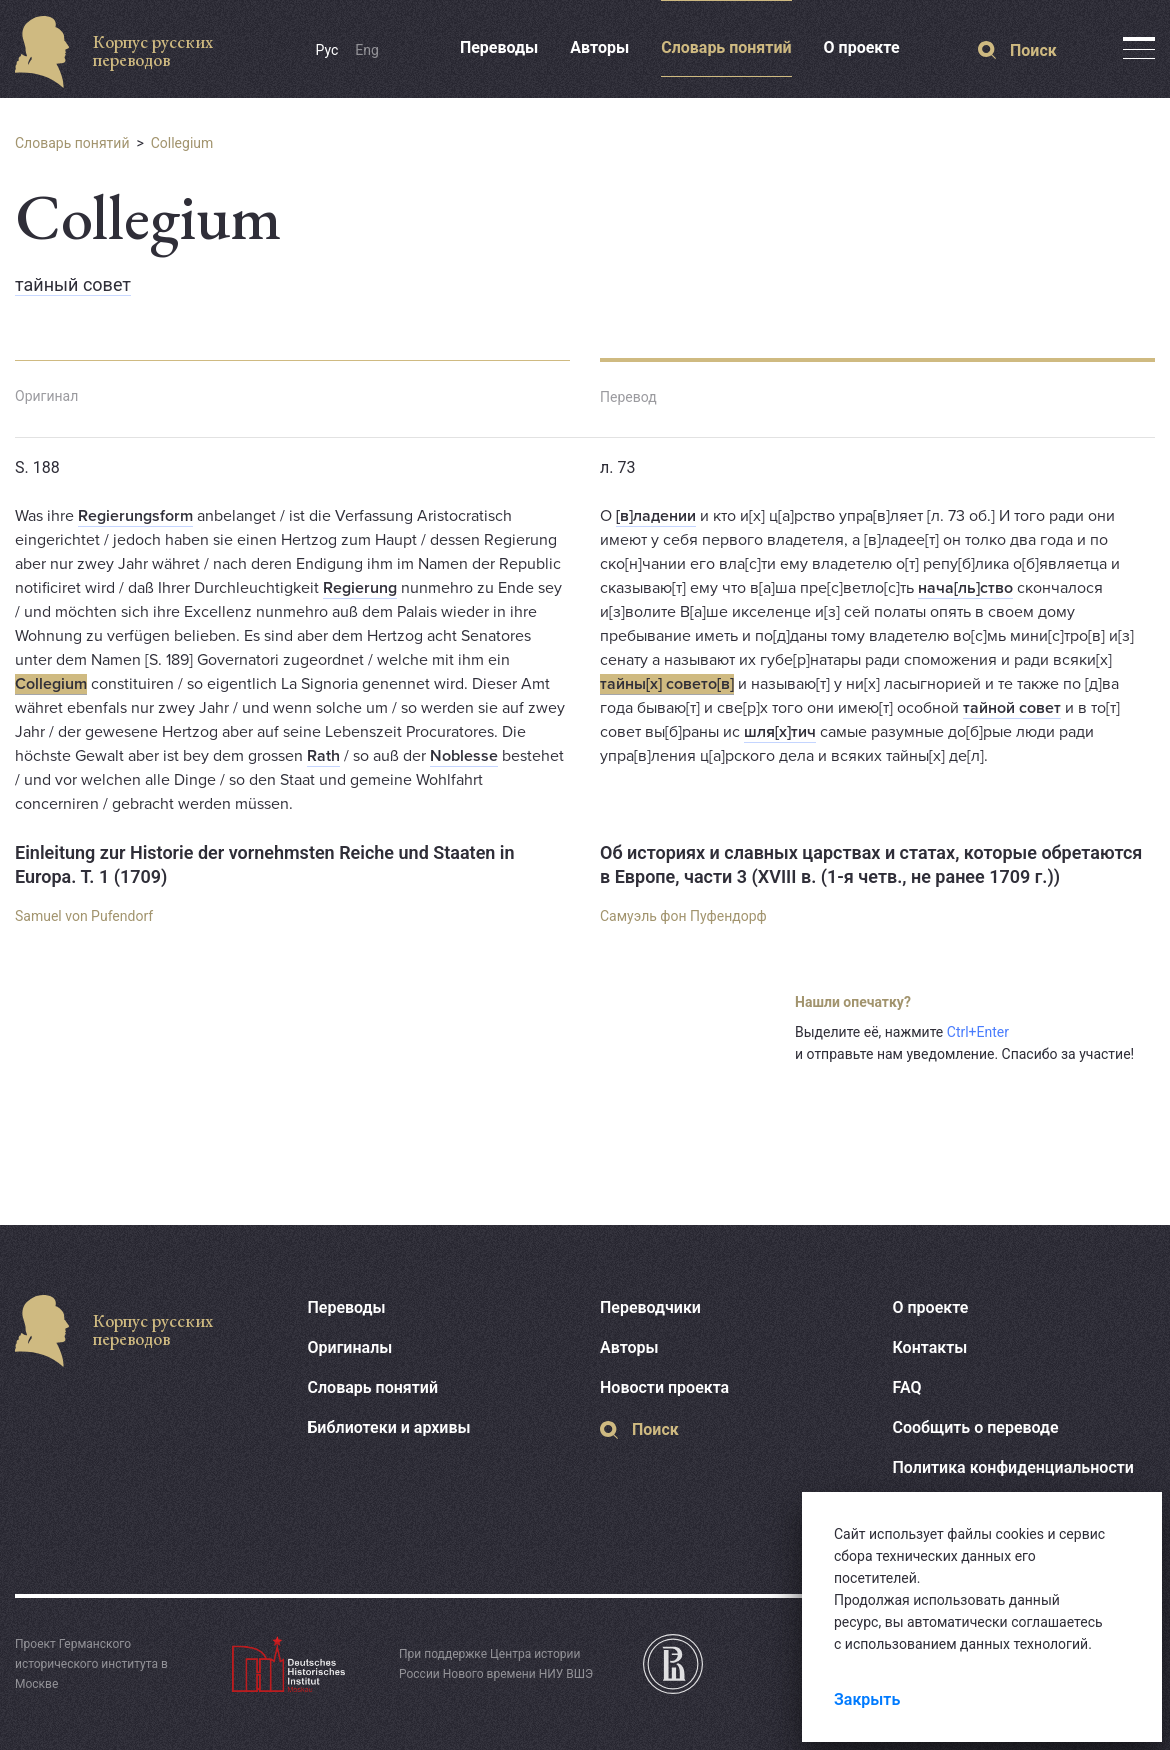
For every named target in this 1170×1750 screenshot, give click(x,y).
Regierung (360, 588)
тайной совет (1012, 708)
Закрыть (867, 1699)
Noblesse (464, 756)
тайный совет (73, 284)
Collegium (182, 143)
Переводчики (650, 1307)
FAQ (907, 1387)
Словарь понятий (726, 47)
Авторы (599, 47)
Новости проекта (664, 1387)
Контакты (930, 1347)
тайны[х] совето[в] (667, 684)
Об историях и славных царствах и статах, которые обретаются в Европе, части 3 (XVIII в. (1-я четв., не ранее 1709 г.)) (871, 864)
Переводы (499, 47)
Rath (323, 756)
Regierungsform (135, 516)
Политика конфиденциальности (1013, 1467)
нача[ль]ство (965, 588)
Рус (327, 50)
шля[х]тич (780, 732)
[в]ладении (656, 516)
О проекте (862, 47)
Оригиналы (350, 1347)
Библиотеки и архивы (389, 1427)
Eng (367, 50)
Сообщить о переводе (976, 1427)
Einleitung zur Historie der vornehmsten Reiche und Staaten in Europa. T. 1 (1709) (265, 864)
